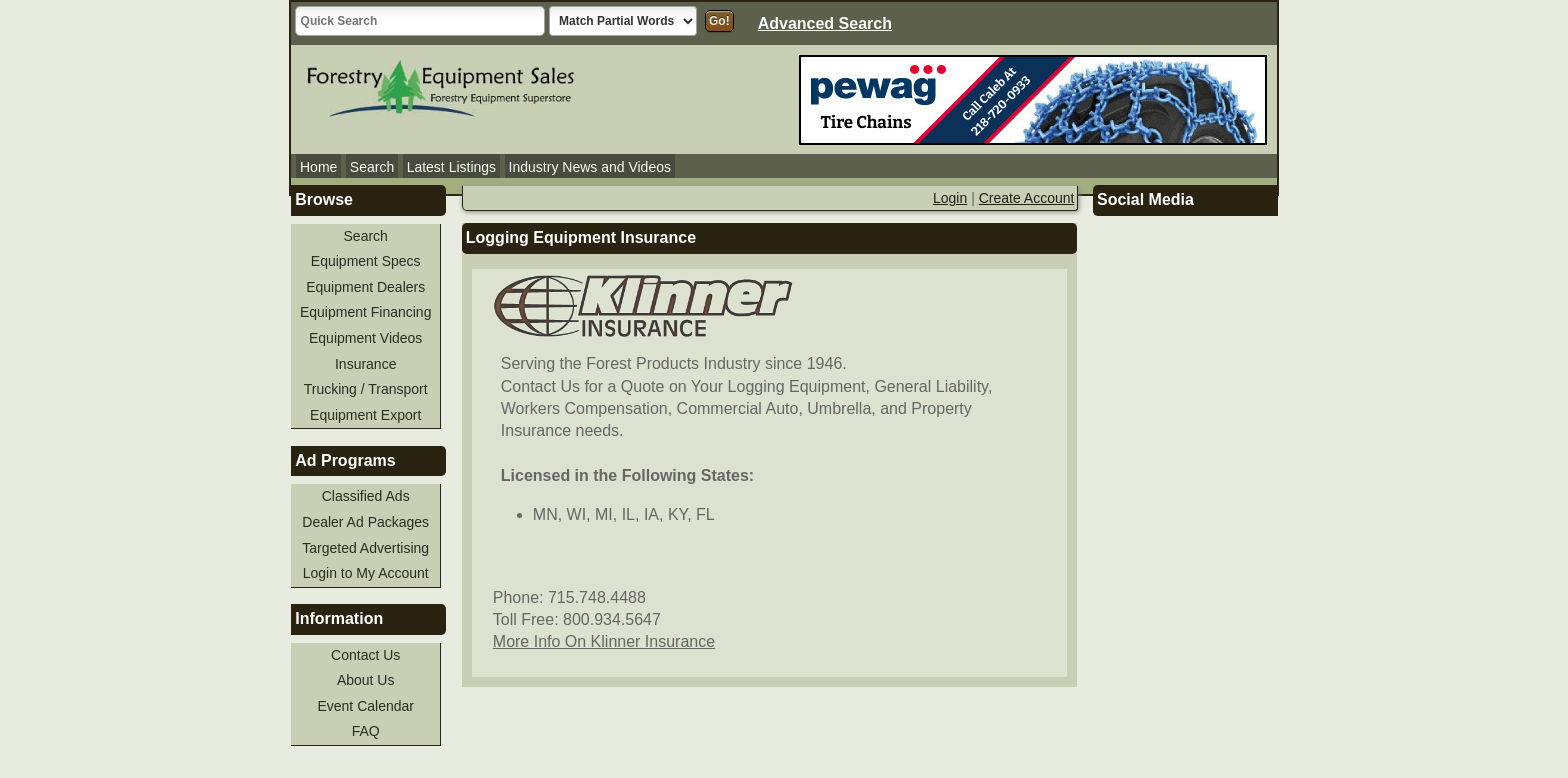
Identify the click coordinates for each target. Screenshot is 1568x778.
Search (372, 167)
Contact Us (365, 655)
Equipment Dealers (365, 287)
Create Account (1027, 198)
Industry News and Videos (590, 167)
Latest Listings (452, 167)
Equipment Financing (366, 312)
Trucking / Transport (366, 389)
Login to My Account (366, 573)
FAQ (366, 731)
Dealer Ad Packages (365, 522)
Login (950, 198)
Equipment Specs (366, 261)
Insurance (365, 364)
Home (318, 167)
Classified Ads (366, 496)
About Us (366, 680)
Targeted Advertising (365, 548)
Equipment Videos (365, 338)
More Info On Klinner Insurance (604, 641)
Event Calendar (365, 706)
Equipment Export (365, 415)
